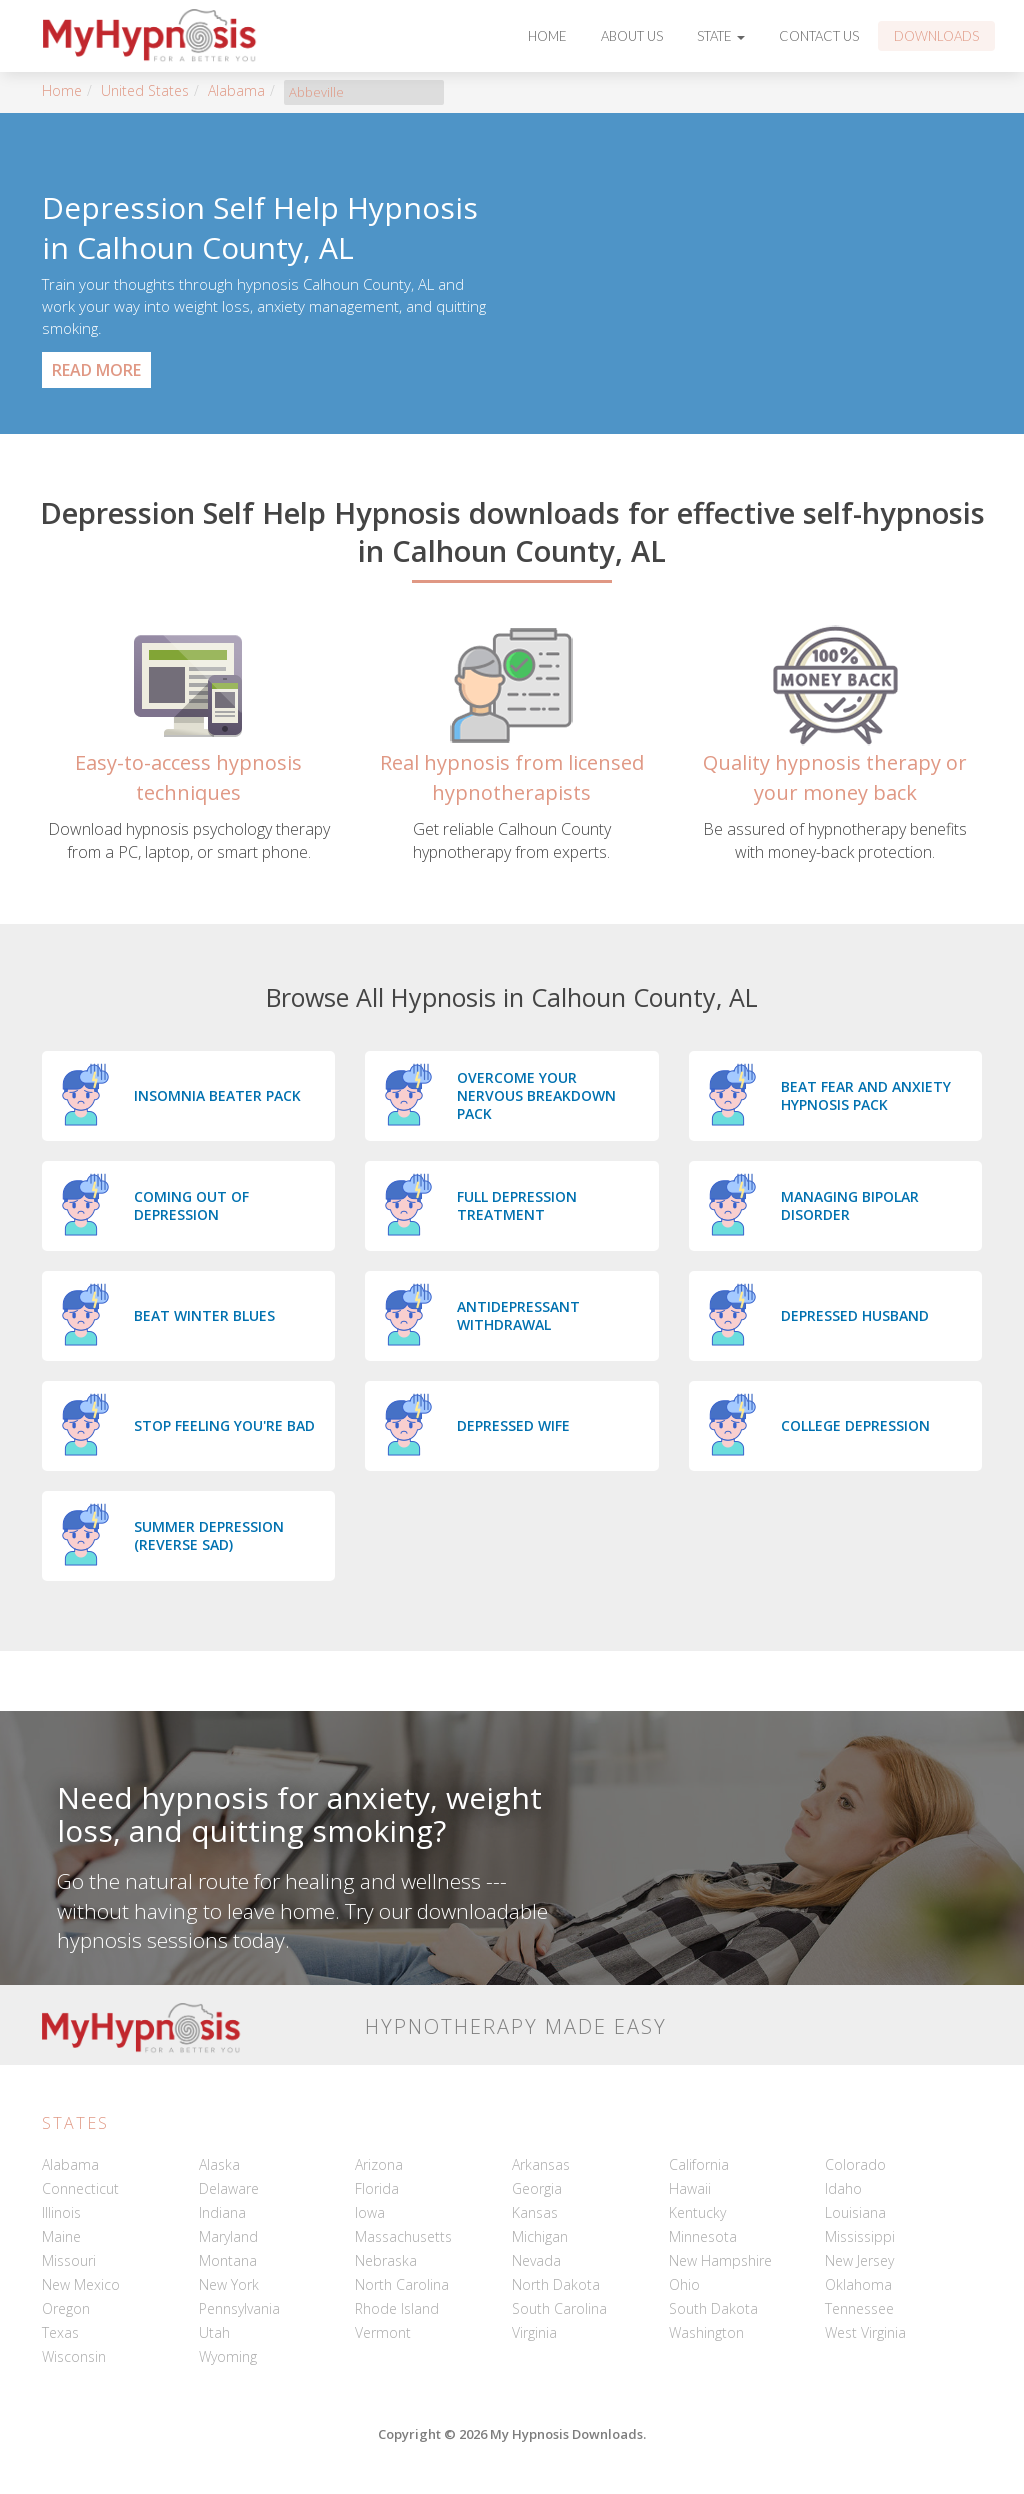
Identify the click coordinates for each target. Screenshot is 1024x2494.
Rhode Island (397, 2308)
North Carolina (402, 2284)
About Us (632, 36)
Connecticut (80, 2188)
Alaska (219, 2164)
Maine (61, 2236)
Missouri (69, 2260)
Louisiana (855, 2212)
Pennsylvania (239, 2308)
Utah (214, 2332)
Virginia (534, 2332)
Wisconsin (74, 2356)
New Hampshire (720, 2260)
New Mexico (81, 2284)
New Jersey (859, 2260)
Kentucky (697, 2212)
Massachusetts (403, 2236)
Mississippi (860, 2236)
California (699, 2164)
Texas (60, 2332)
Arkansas (541, 2164)
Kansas (535, 2212)
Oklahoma (858, 2284)
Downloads (936, 36)
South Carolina (559, 2308)
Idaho (843, 2188)
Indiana (222, 2212)
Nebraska (386, 2260)
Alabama (236, 90)
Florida (377, 2188)
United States (145, 90)
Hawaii (690, 2188)
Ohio (684, 2284)
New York (229, 2284)
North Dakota (556, 2284)
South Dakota (713, 2308)
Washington (706, 2332)
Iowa (370, 2212)
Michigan (540, 2236)
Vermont (383, 2332)
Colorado (855, 2164)
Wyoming (228, 2356)
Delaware (229, 2188)
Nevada (536, 2260)
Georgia (537, 2188)
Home (547, 36)
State (721, 36)
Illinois (61, 2212)
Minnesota (703, 2236)
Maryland (228, 2236)
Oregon (66, 2308)
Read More (96, 370)
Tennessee (859, 2308)
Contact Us (819, 36)
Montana (228, 2260)
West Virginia (865, 2332)
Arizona (379, 2164)
